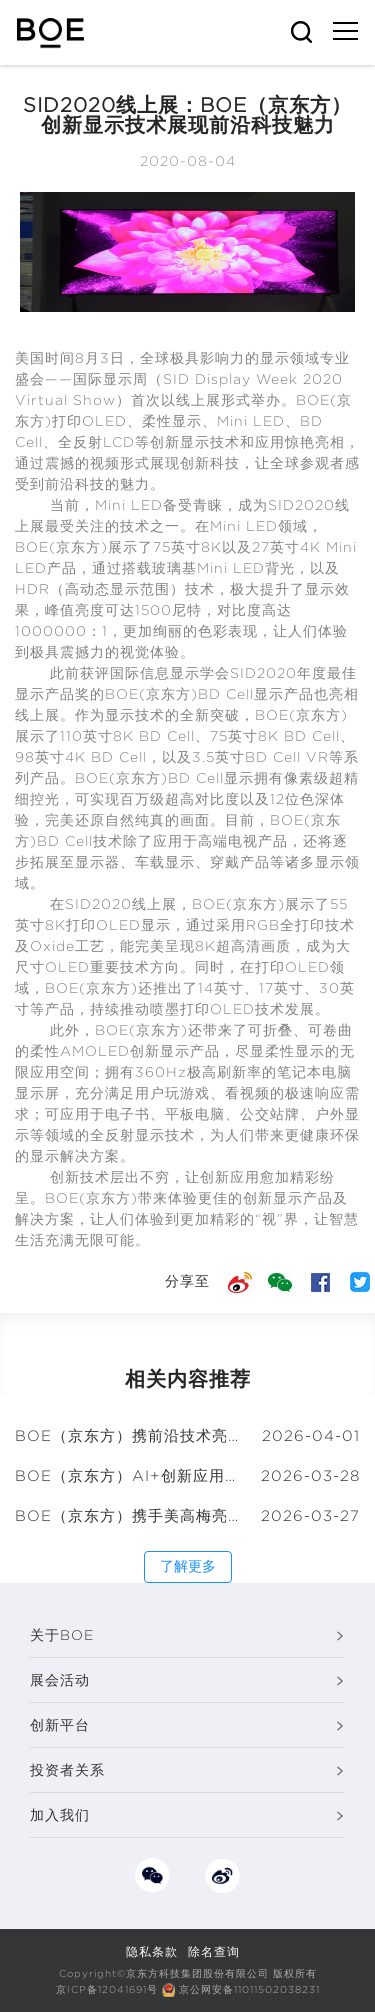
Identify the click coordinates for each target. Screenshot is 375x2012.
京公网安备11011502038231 (249, 1989)
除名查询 (214, 1951)
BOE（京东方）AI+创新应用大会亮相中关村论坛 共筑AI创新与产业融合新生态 (129, 1476)
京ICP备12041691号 (107, 1989)
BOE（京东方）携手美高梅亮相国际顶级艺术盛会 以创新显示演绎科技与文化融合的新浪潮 (129, 1516)
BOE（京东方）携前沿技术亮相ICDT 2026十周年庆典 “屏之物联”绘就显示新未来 (129, 1436)
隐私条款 (152, 1951)
